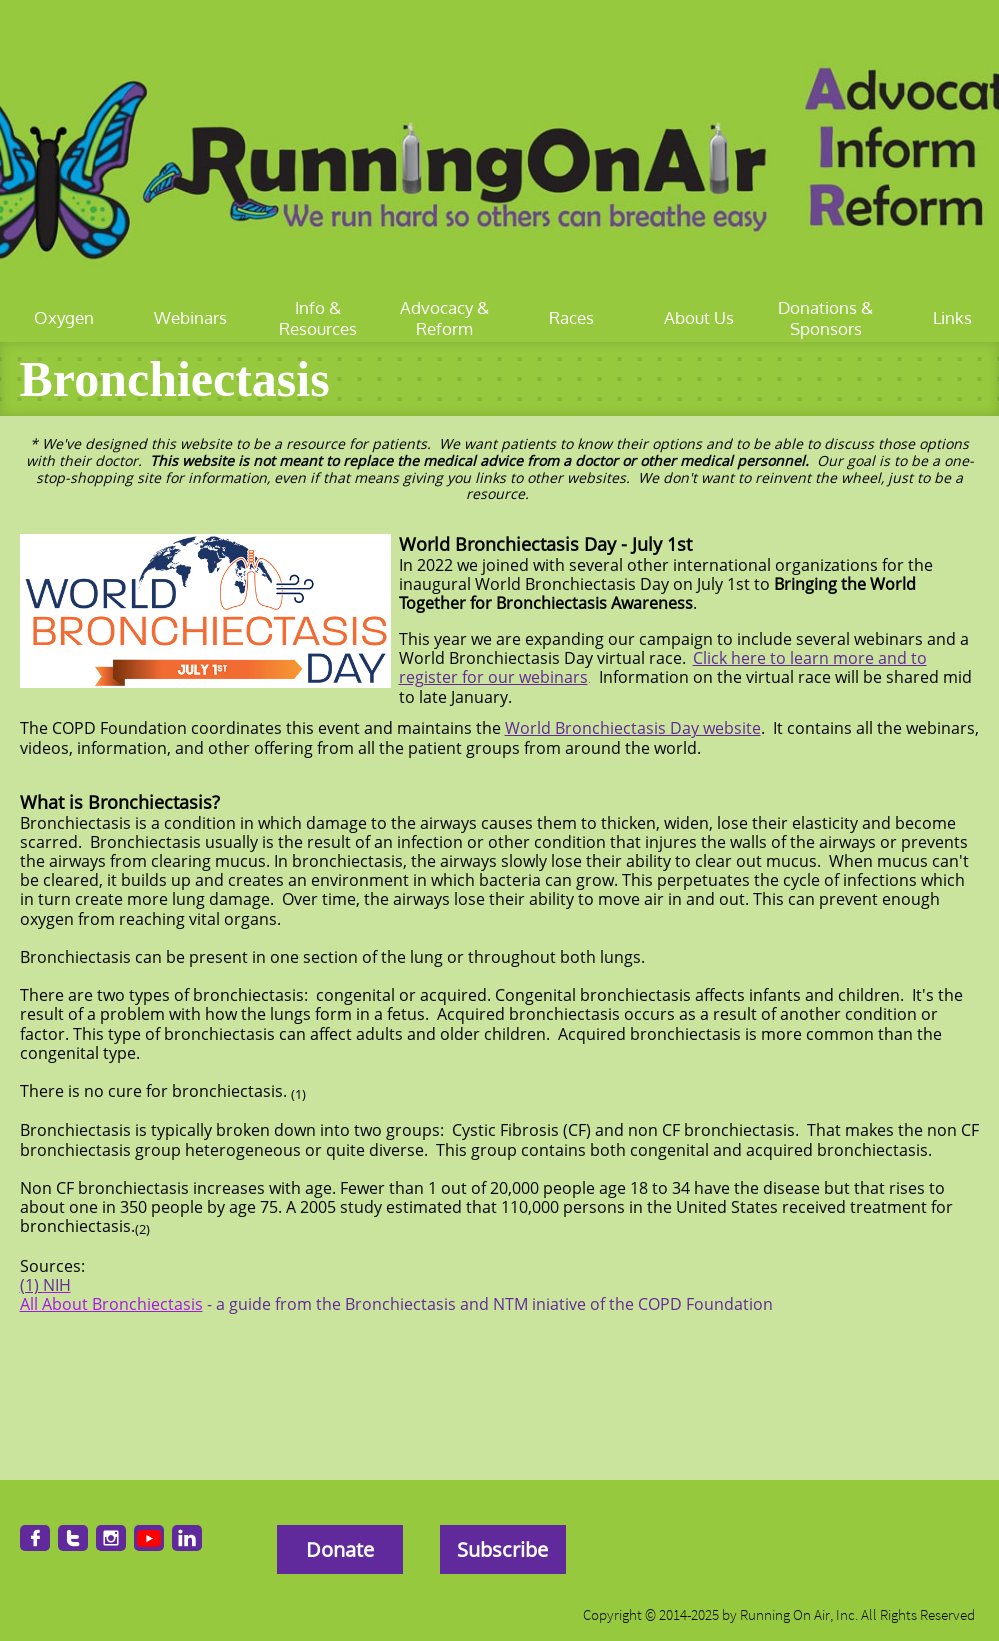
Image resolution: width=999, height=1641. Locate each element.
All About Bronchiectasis (111, 1304)
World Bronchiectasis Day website (633, 728)
